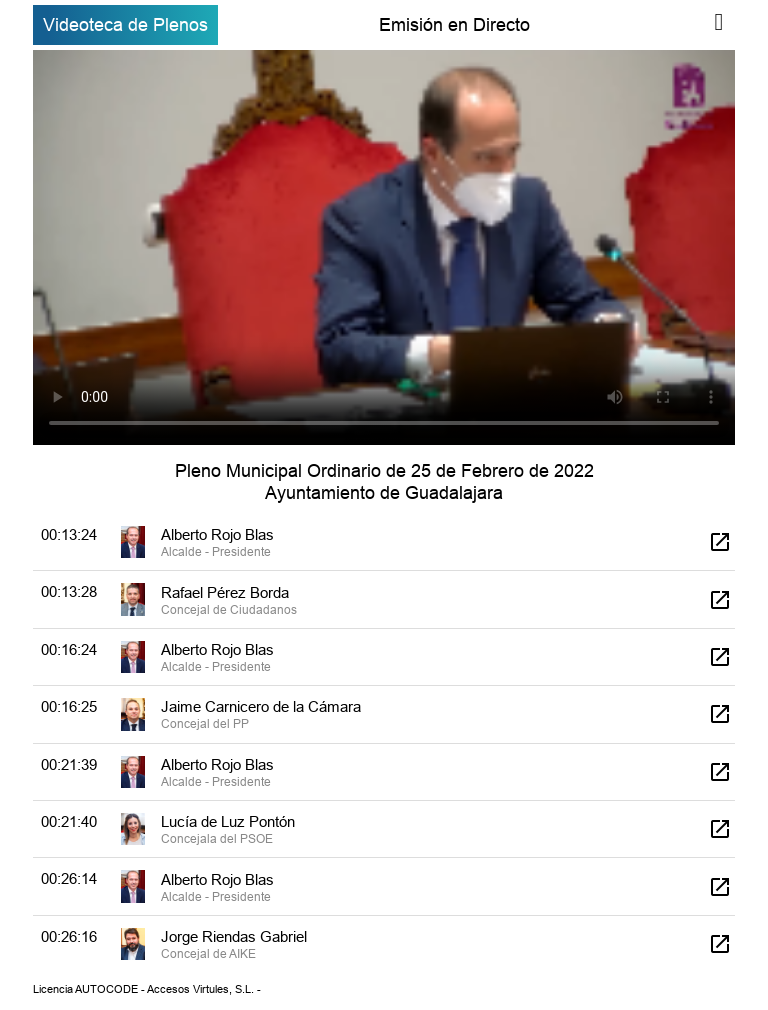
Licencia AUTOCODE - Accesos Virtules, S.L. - (147, 989)
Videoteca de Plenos (125, 24)
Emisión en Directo (454, 24)
